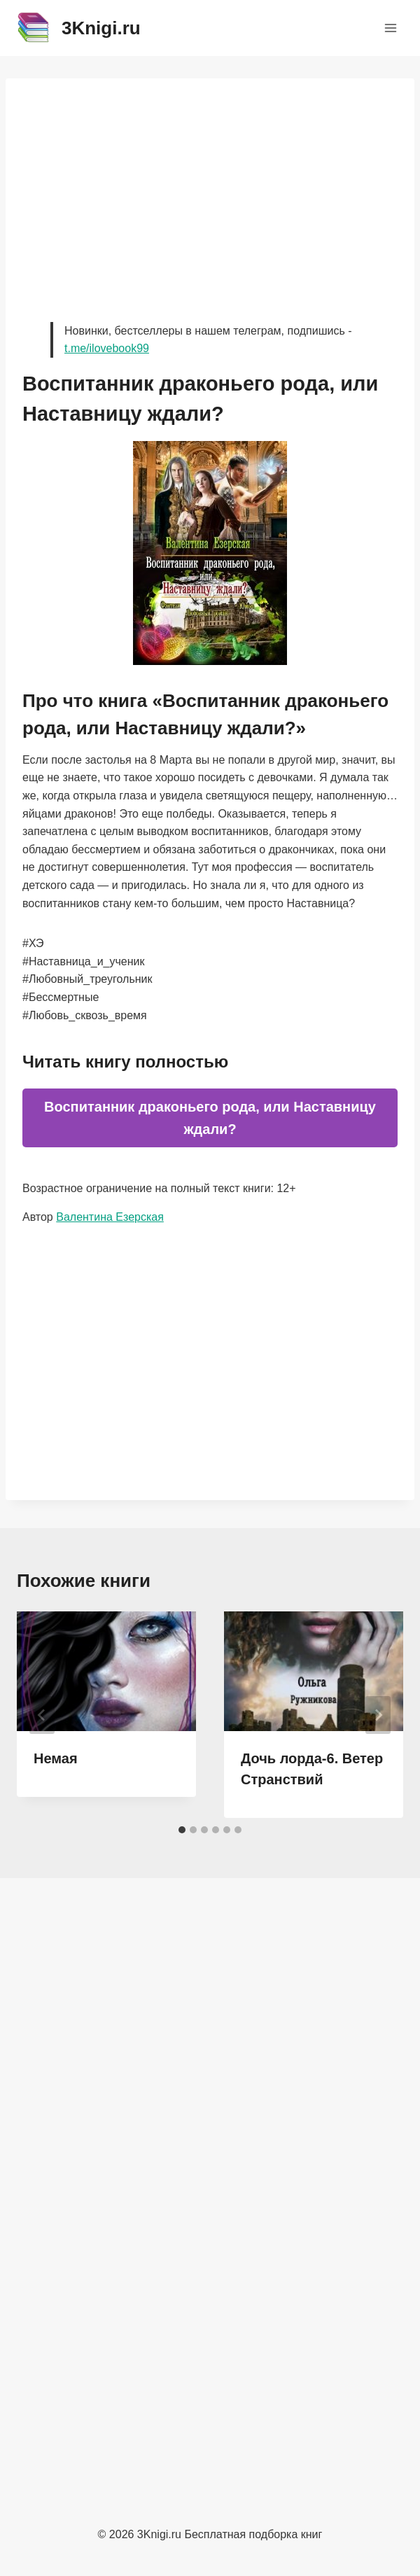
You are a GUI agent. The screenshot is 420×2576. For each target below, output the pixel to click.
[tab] (182, 1829)
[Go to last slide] (42, 1715)
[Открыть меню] (390, 27)
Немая (56, 1758)
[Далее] (378, 1715)
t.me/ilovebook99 (106, 348)
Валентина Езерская (110, 1217)
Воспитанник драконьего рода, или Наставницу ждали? (210, 1118)
